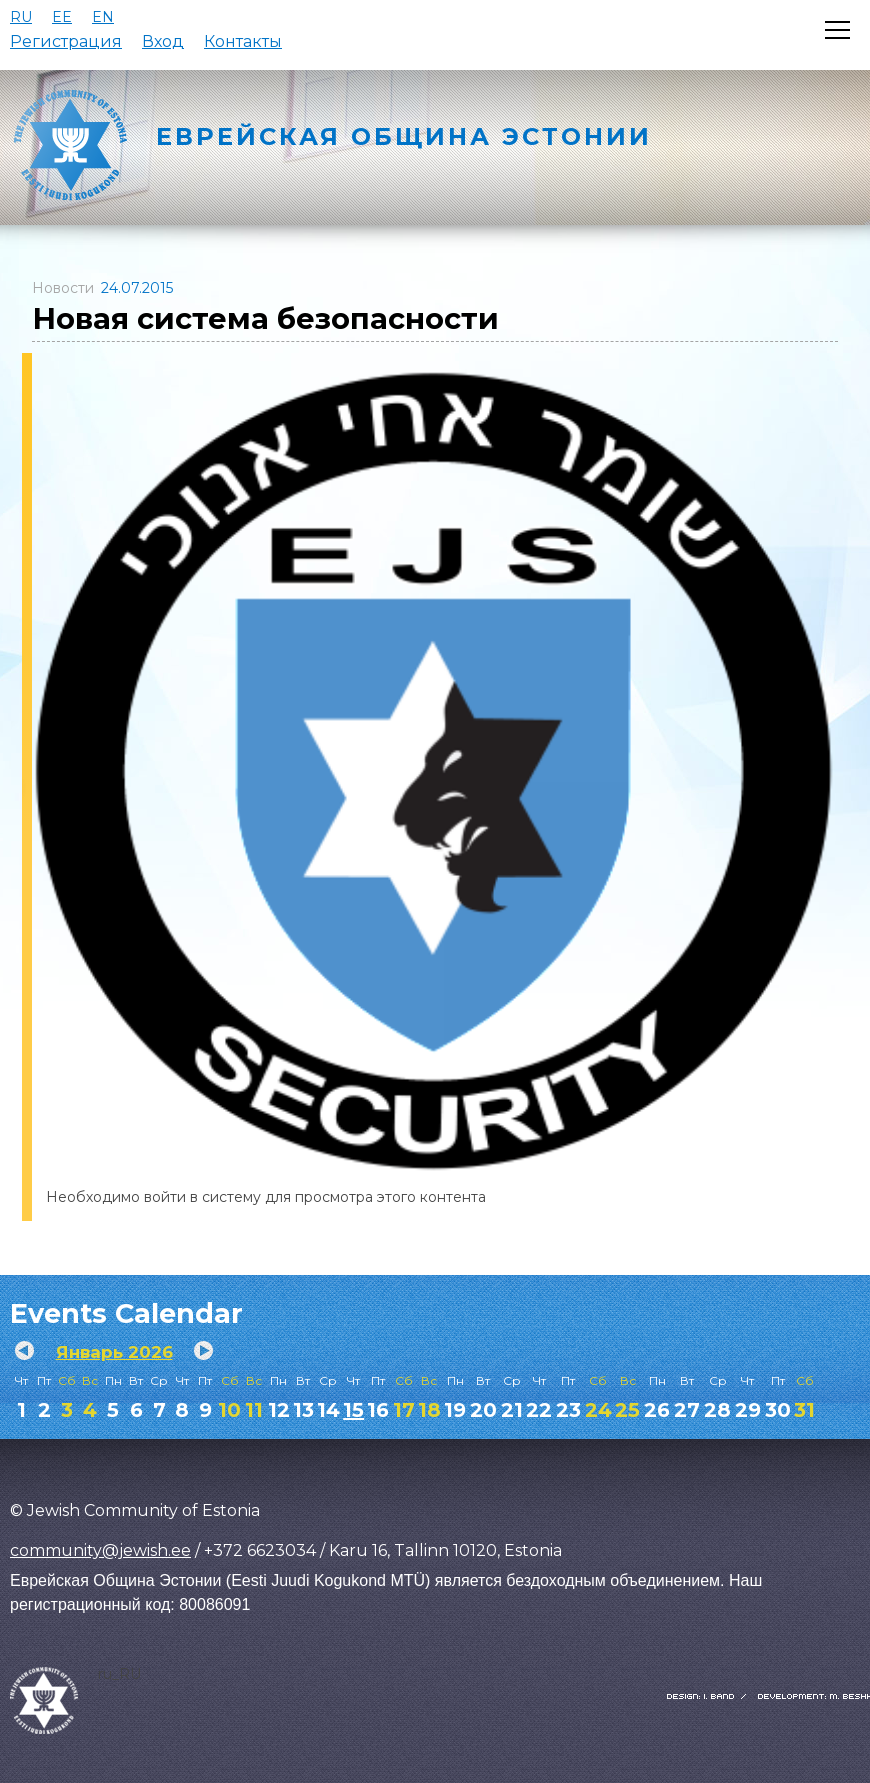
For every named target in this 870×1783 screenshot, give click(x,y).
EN (103, 17)
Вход (163, 41)
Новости (63, 288)
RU (21, 17)
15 (353, 1410)
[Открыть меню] (837, 30)
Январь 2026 (114, 1352)
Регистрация (66, 41)
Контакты (243, 41)
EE (62, 17)
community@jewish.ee (100, 1550)
